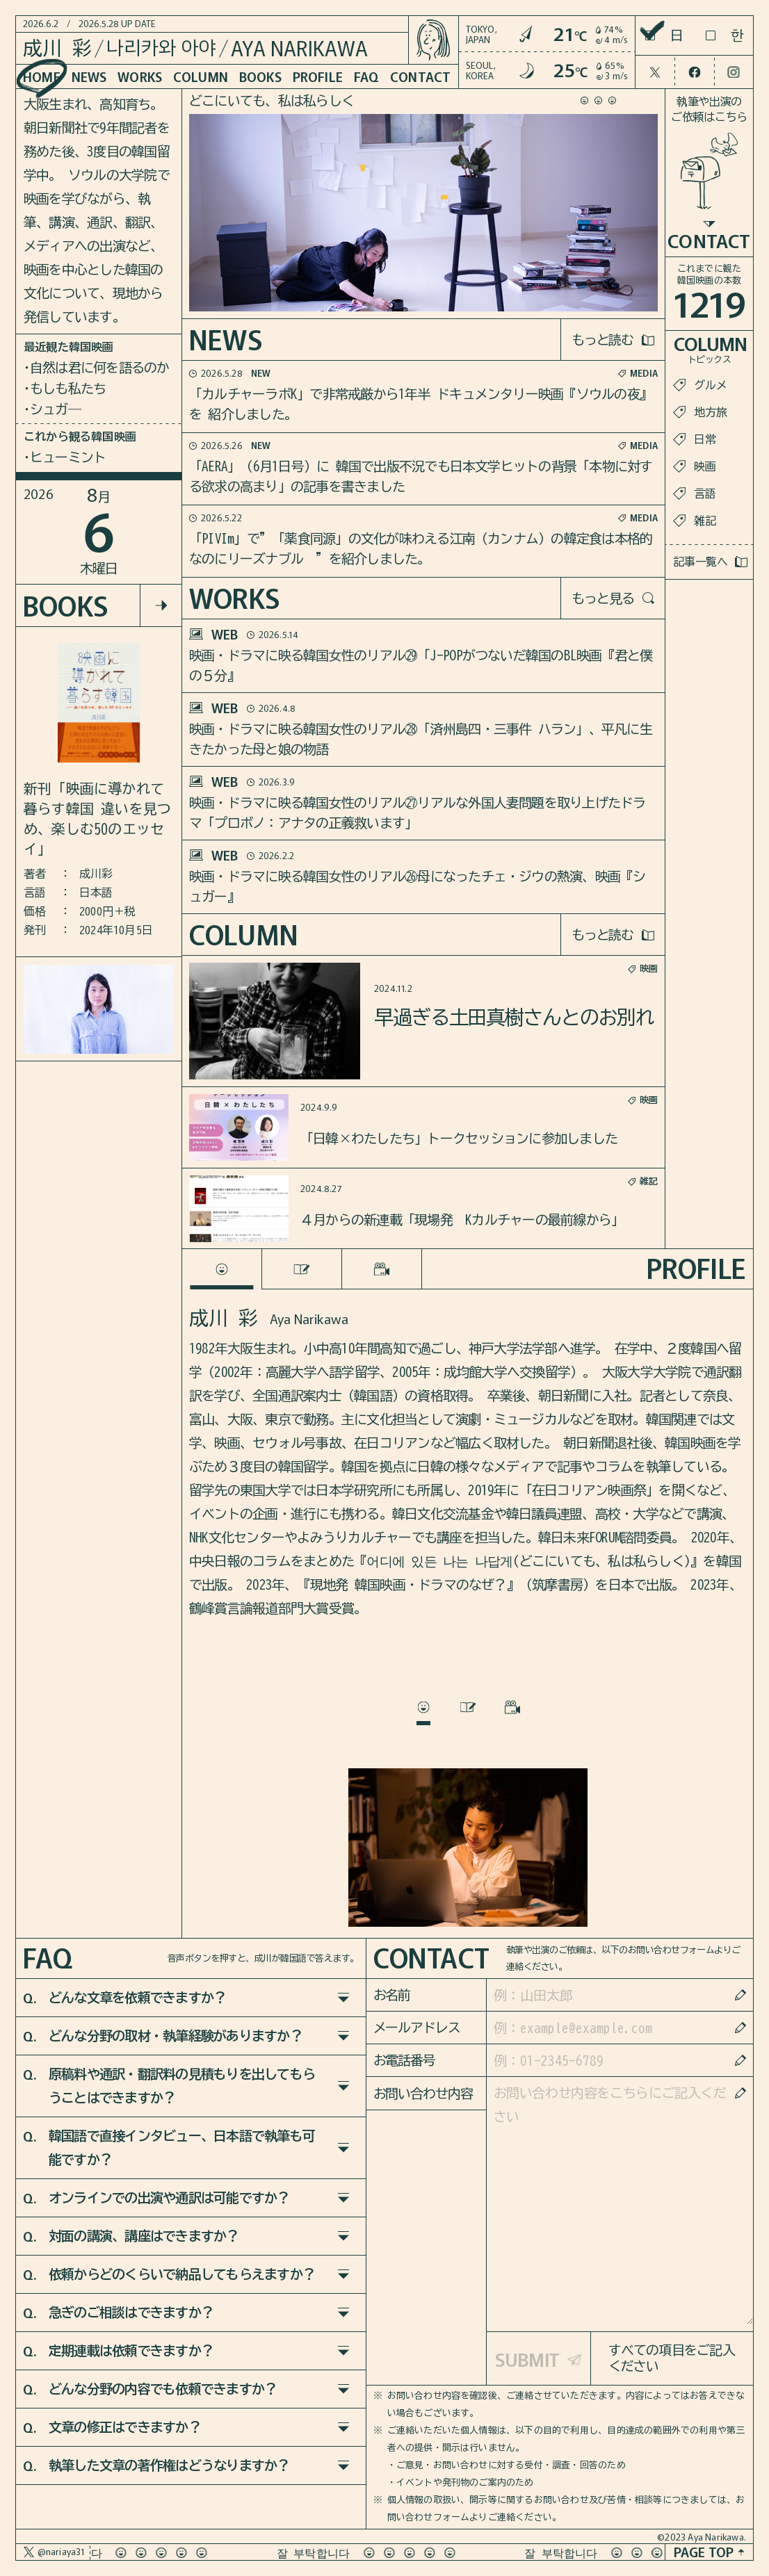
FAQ (367, 76)
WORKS (140, 76)
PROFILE (318, 76)
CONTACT (420, 76)
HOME (41, 76)
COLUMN (200, 76)
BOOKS (260, 76)
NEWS (89, 76)
